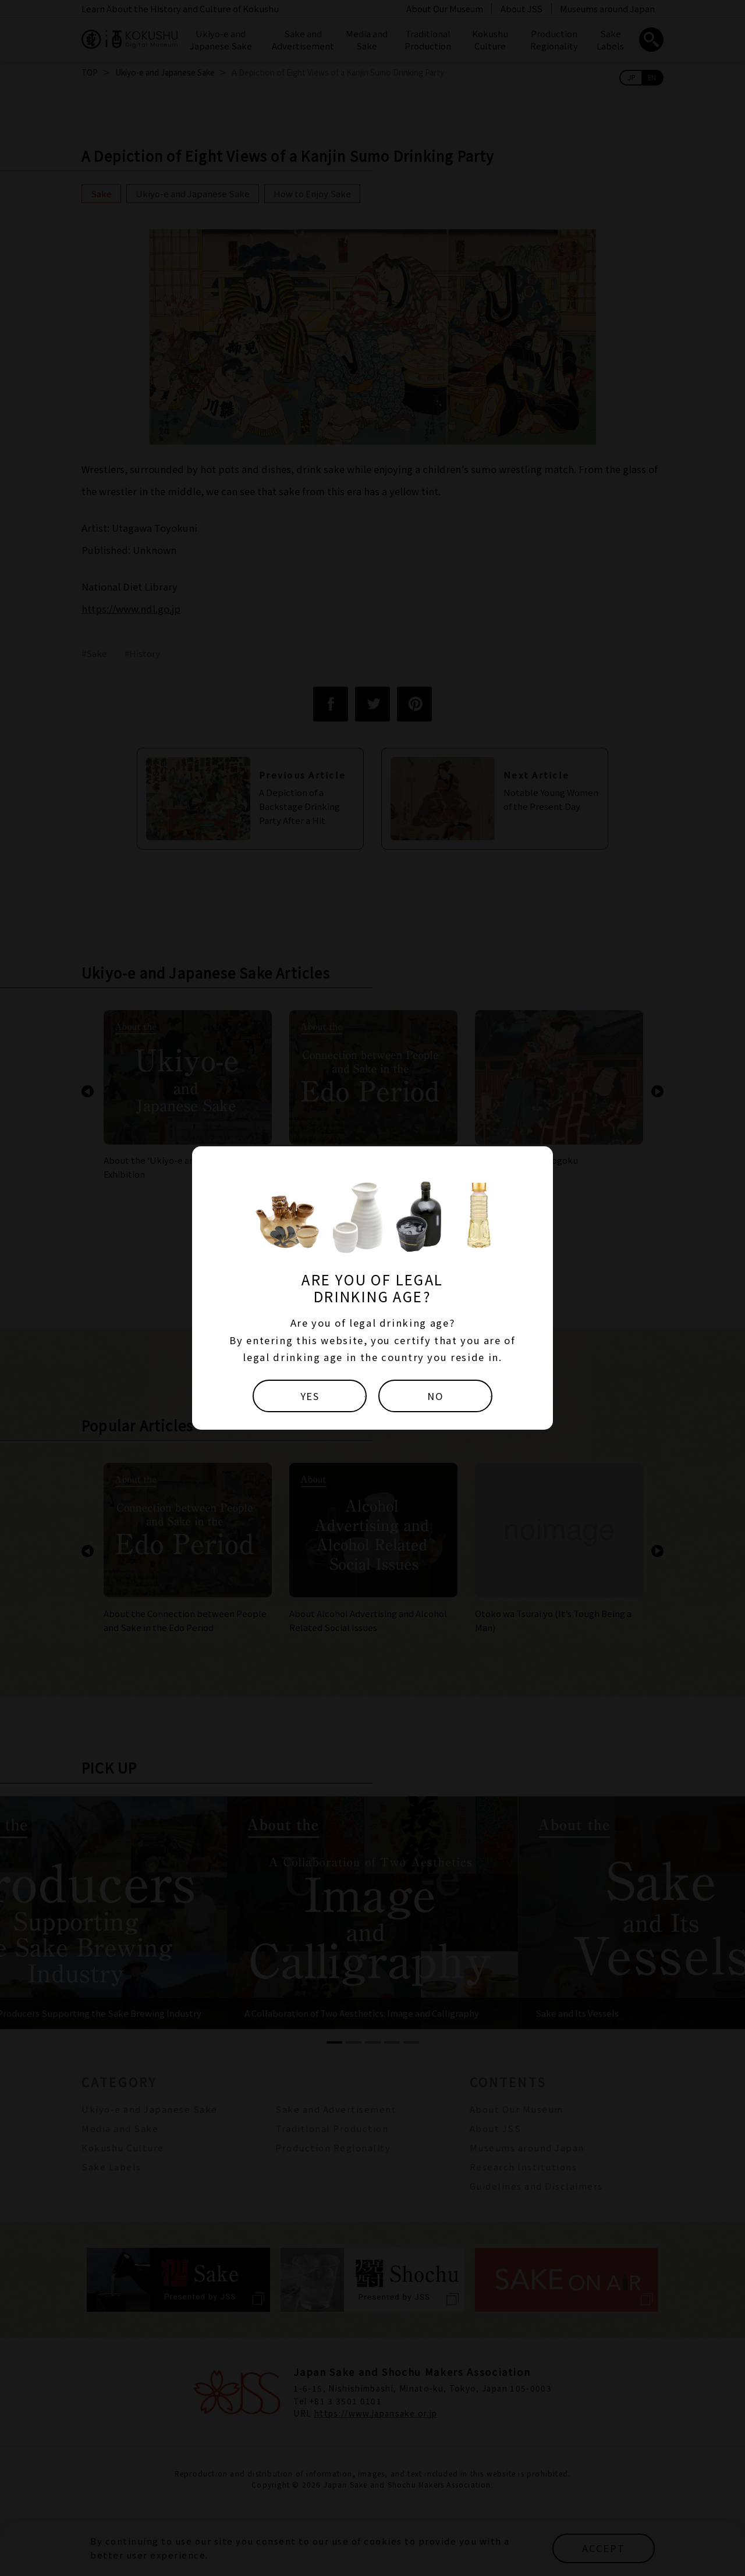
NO (435, 1396)
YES (310, 1396)
